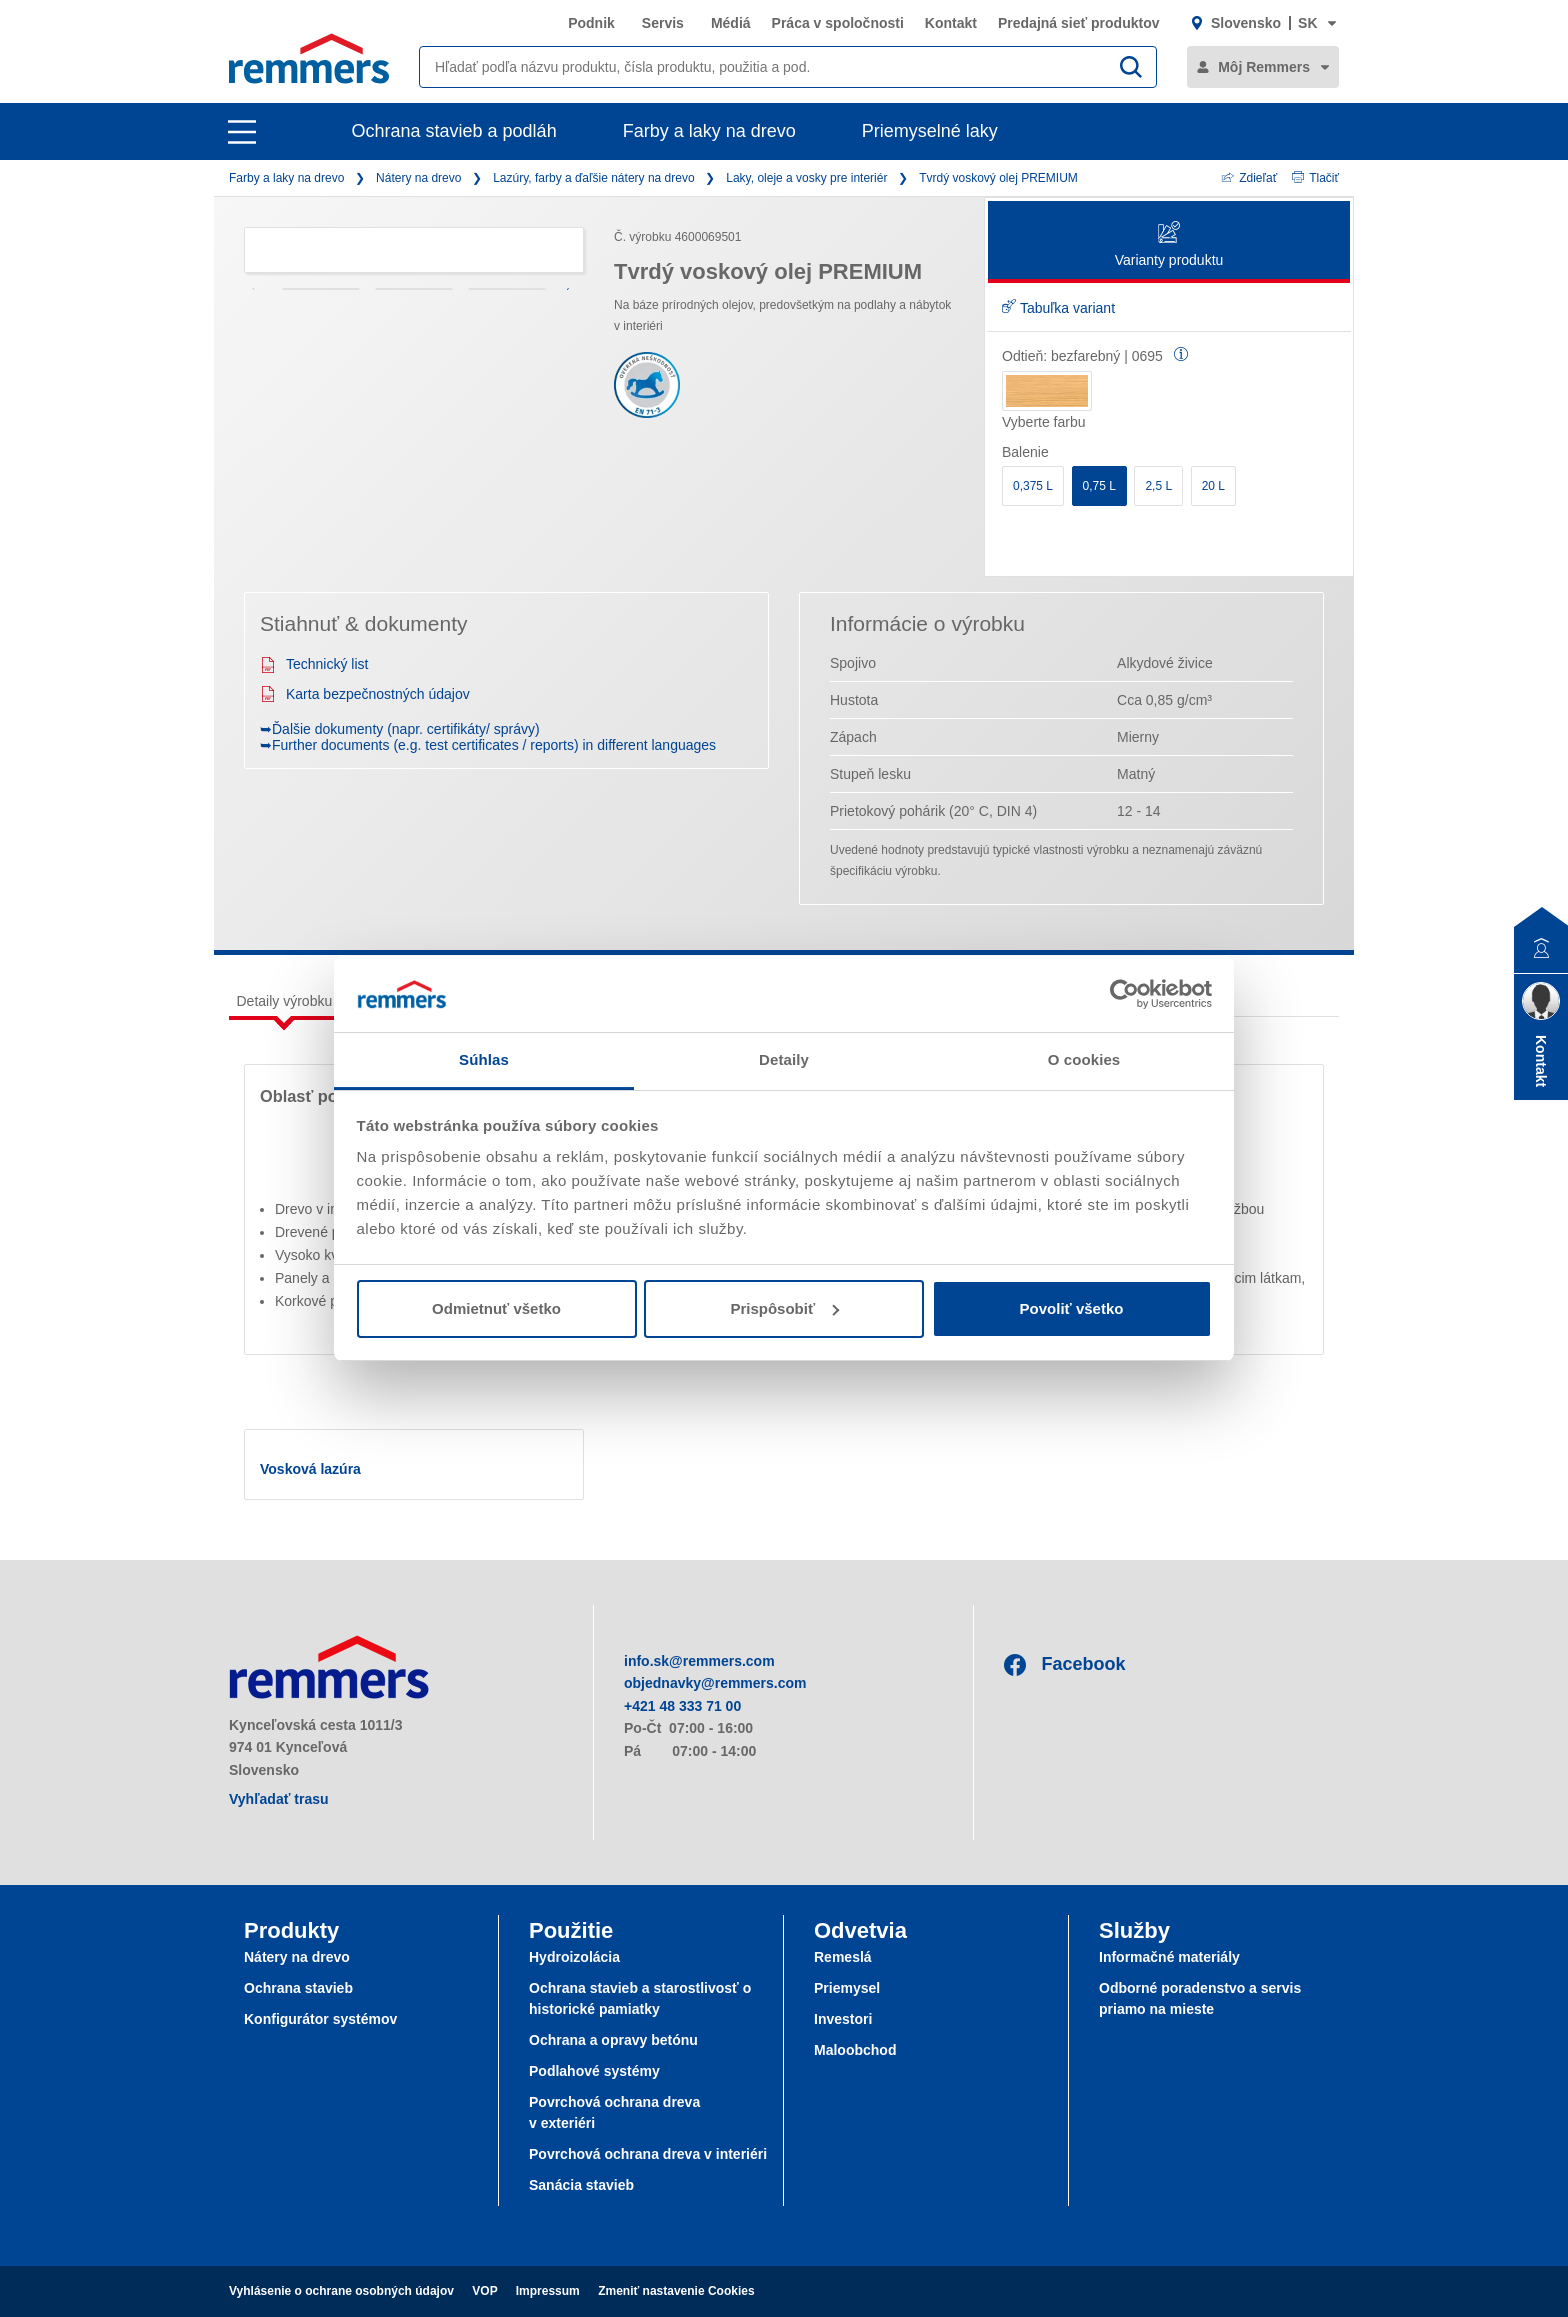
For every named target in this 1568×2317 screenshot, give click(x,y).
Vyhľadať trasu (279, 1799)
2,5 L (1158, 486)
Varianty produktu (1169, 245)
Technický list (314, 664)
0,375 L (1033, 486)
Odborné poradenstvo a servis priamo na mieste (1200, 1998)
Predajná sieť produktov (1079, 23)
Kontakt (951, 23)
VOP (484, 2291)
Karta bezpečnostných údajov (365, 694)
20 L (1213, 486)
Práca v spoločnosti (838, 23)
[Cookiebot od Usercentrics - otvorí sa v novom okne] (1124, 994)
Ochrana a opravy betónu (613, 2040)
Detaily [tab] (784, 1059)
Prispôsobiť (784, 1308)
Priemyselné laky (930, 131)
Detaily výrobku (285, 1001)
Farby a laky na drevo (709, 131)
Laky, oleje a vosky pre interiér (806, 178)
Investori (843, 2019)
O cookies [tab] (1084, 1059)
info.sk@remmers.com (699, 1661)
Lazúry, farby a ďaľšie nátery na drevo (593, 178)
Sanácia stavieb (581, 2185)
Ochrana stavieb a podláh (454, 131)
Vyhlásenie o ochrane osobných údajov (341, 2291)
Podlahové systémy (594, 2071)
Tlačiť (1315, 178)
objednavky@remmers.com (715, 1683)
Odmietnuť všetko (496, 1308)
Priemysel (847, 1988)
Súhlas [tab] (484, 1059)
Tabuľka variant (1058, 308)
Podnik (591, 23)
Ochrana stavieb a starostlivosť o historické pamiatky (640, 1998)
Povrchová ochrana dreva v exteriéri (614, 2112)
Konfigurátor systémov (320, 2019)
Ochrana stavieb (298, 1988)
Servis (663, 23)
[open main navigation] (242, 132)
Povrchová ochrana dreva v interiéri (648, 2154)
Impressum (548, 2291)
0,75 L (1099, 486)
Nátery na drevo (418, 178)
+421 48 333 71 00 (682, 1706)
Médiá (731, 23)
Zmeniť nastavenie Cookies (676, 2291)
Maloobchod (855, 2050)
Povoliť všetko (1072, 1308)
